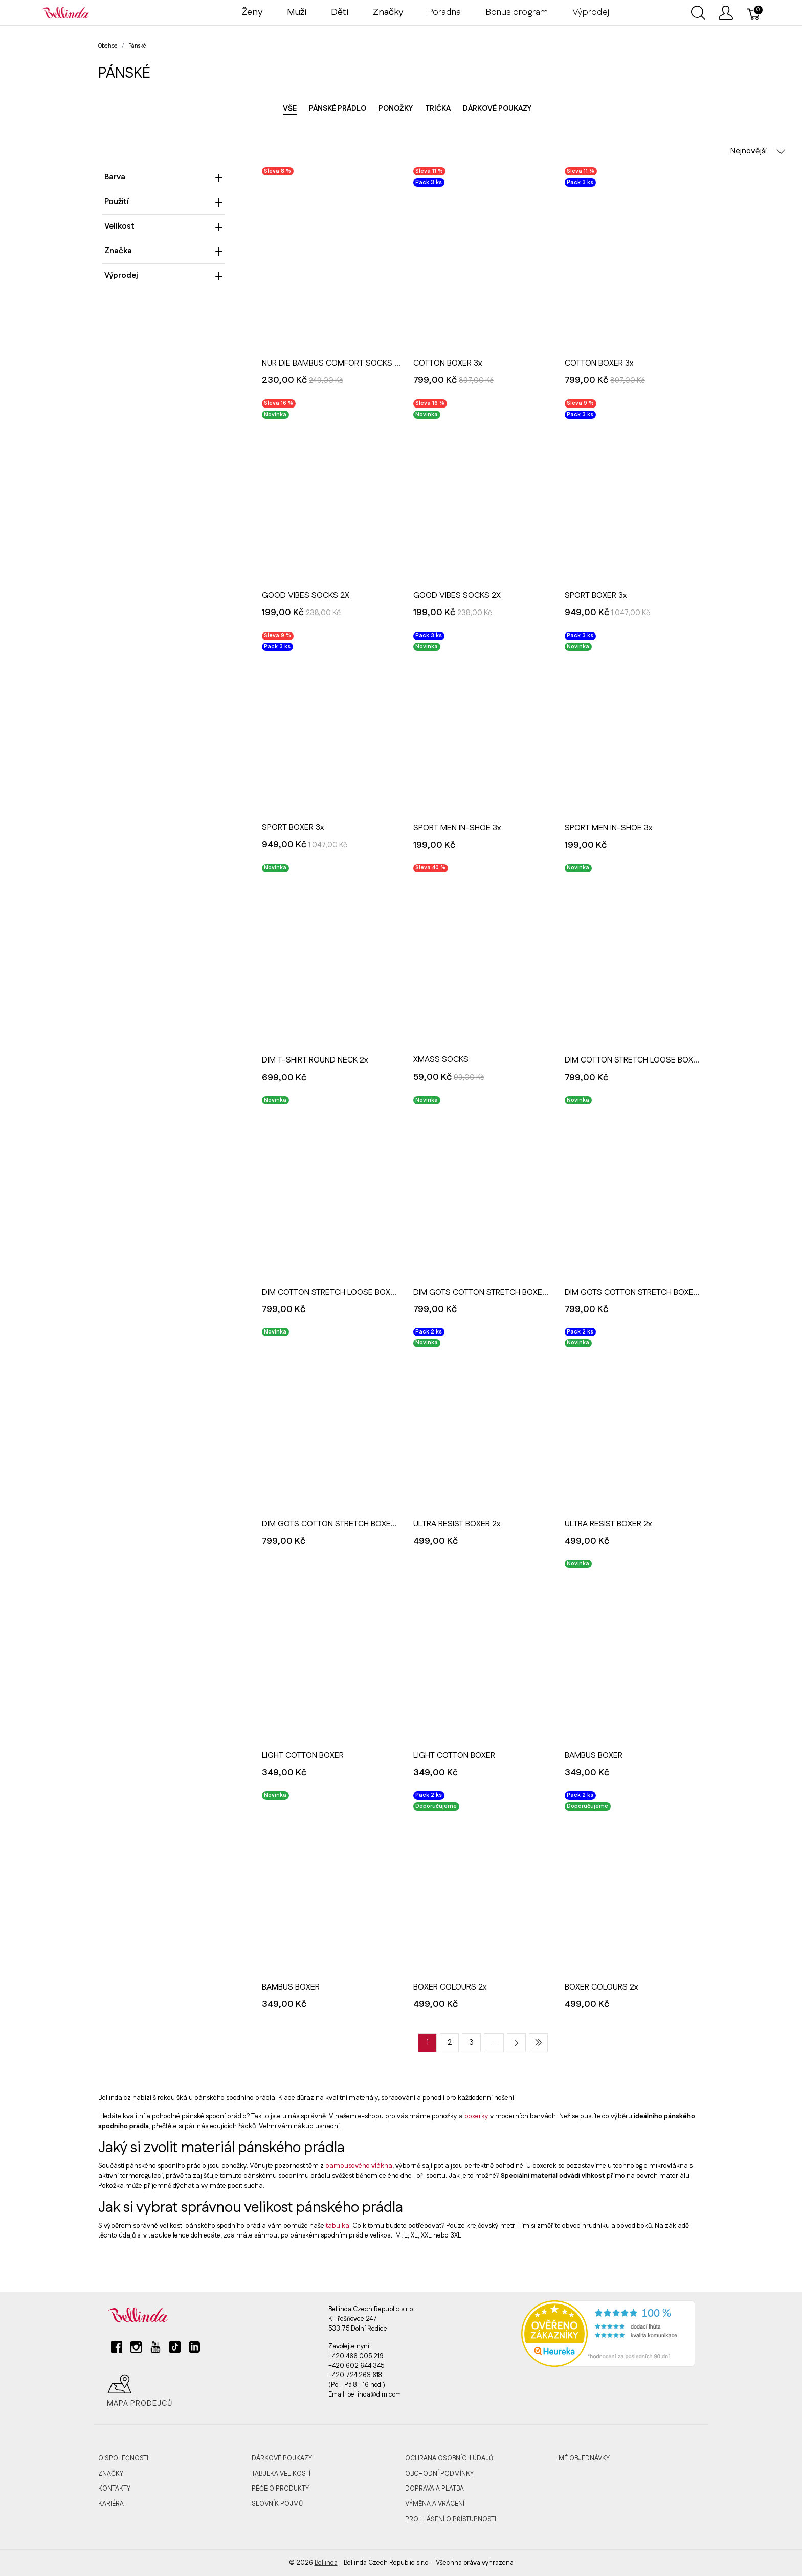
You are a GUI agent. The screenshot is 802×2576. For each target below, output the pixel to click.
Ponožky (395, 109)
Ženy (252, 12)
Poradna (444, 12)
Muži (296, 12)
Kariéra (111, 2504)
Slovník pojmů (277, 2504)
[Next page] (516, 2042)
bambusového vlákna (358, 2166)
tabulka (337, 2225)
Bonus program (516, 12)
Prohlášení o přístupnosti (450, 2519)
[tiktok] (175, 2351)
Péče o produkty (280, 2488)
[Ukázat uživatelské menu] (725, 13)
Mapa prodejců (139, 2391)
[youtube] (155, 2351)
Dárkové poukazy (497, 109)
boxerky (476, 2116)
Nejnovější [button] (758, 151)
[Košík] (754, 13)
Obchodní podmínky (439, 2473)
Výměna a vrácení (434, 2504)
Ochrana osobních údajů (449, 2458)
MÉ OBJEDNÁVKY (584, 2458)
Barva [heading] (163, 177)
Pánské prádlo (337, 109)
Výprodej (591, 12)
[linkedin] (194, 2351)
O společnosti (123, 2458)
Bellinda (326, 2562)
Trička (438, 109)
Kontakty (114, 2488)
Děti (339, 12)
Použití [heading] (163, 201)
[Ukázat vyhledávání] (698, 13)
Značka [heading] (163, 250)
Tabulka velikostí (281, 2473)
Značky (110, 2473)
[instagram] (136, 2351)
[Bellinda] (65, 12)
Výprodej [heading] (163, 275)
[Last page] (538, 2042)
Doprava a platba (434, 2488)
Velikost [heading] (163, 226)
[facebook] (116, 2351)
